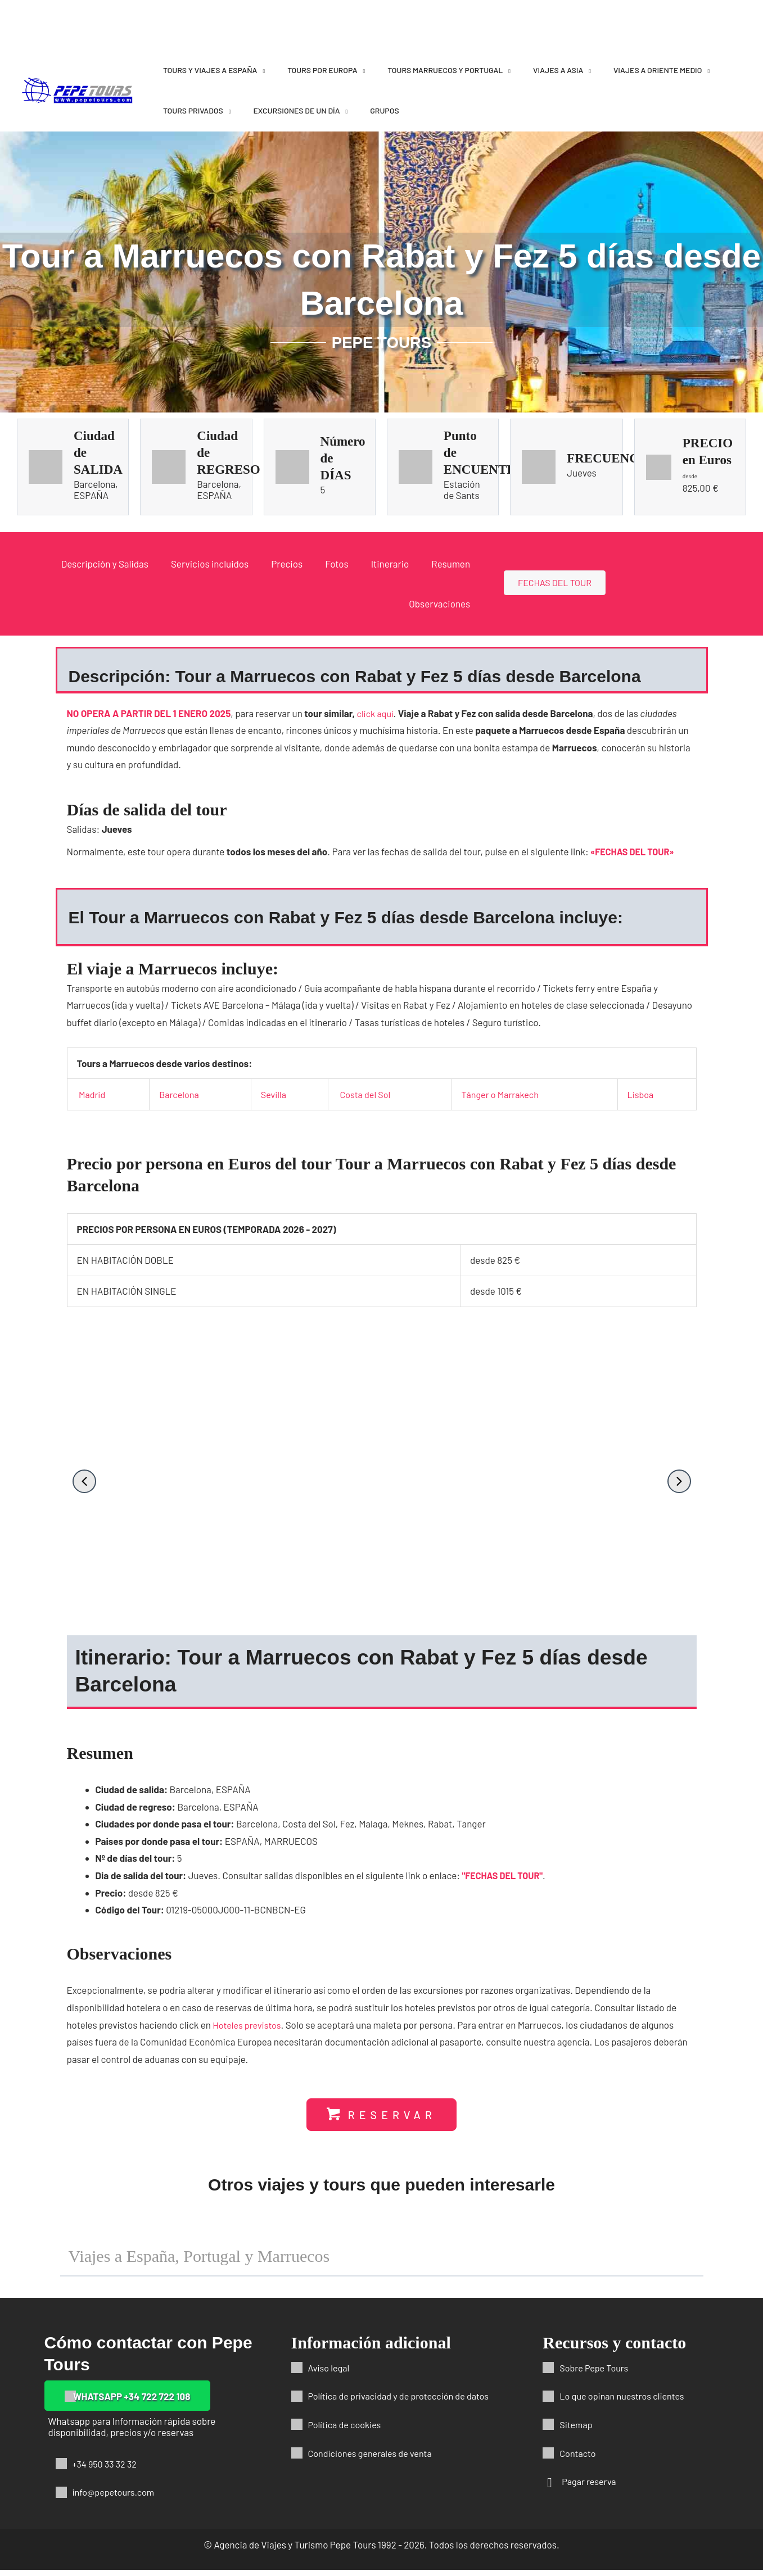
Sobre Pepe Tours (595, 2373)
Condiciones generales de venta (373, 2458)
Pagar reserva (590, 2487)
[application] (261, 70)
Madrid (93, 1094)
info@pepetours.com (116, 2498)
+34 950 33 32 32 (107, 2469)
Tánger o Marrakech (501, 1094)
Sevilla (273, 1094)
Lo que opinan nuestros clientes (624, 2401)
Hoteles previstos (249, 2029)
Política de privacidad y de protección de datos (403, 2401)
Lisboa (641, 1094)
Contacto (578, 2458)
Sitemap (576, 2430)
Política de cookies (346, 2430)
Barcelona (179, 1094)
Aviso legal (330, 2373)
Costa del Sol (365, 1094)
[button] (84, 1481)
